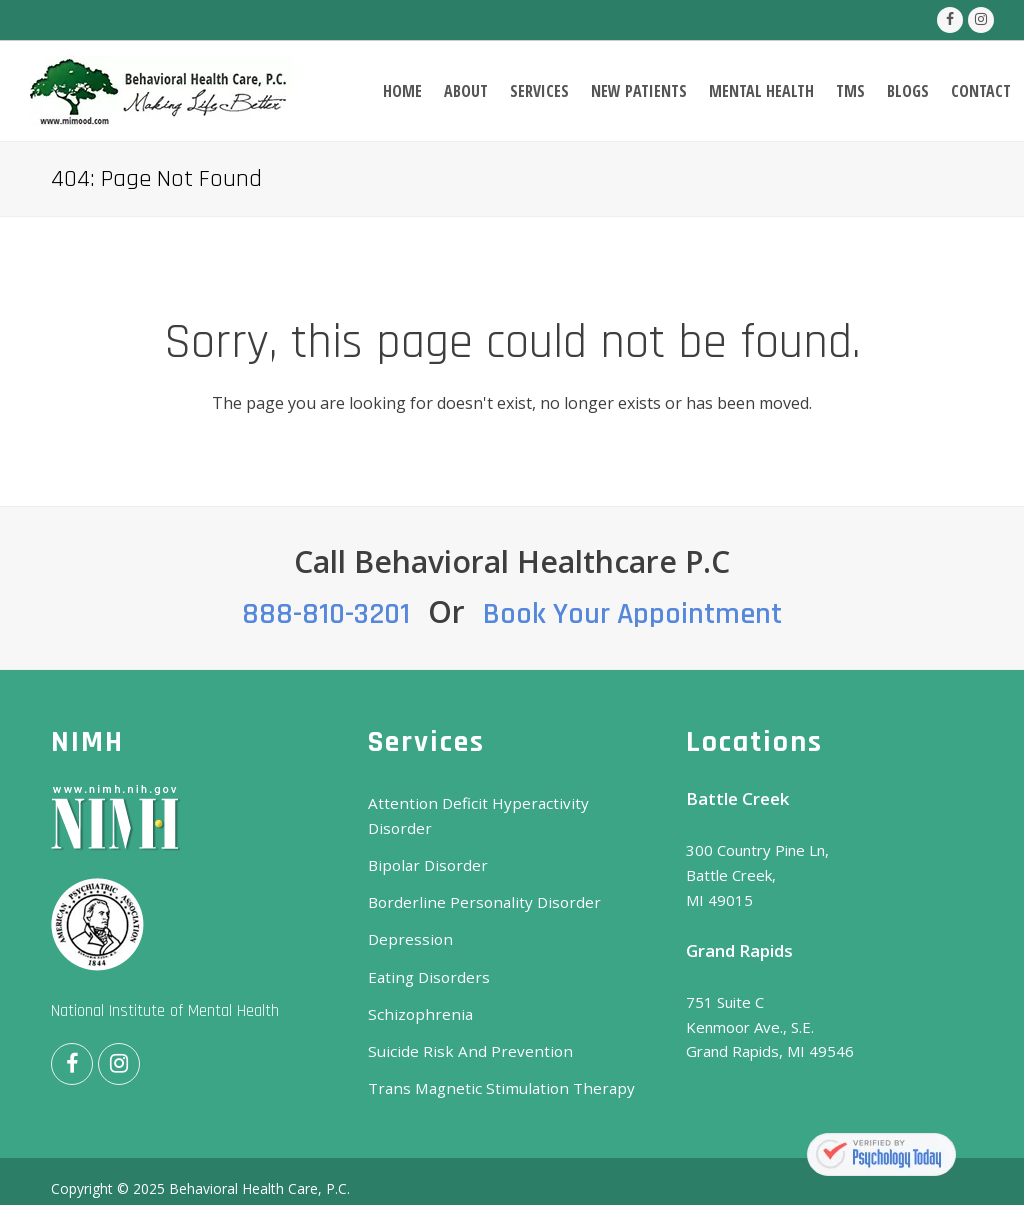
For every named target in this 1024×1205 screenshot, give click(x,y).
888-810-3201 (326, 614)
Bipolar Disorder (424, 840)
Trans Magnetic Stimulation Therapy (492, 1061)
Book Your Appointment (632, 614)
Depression (408, 914)
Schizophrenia (415, 987)
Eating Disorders (426, 950)
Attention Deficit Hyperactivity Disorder (505, 803)
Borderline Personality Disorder (477, 877)
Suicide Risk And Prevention (462, 1024)
